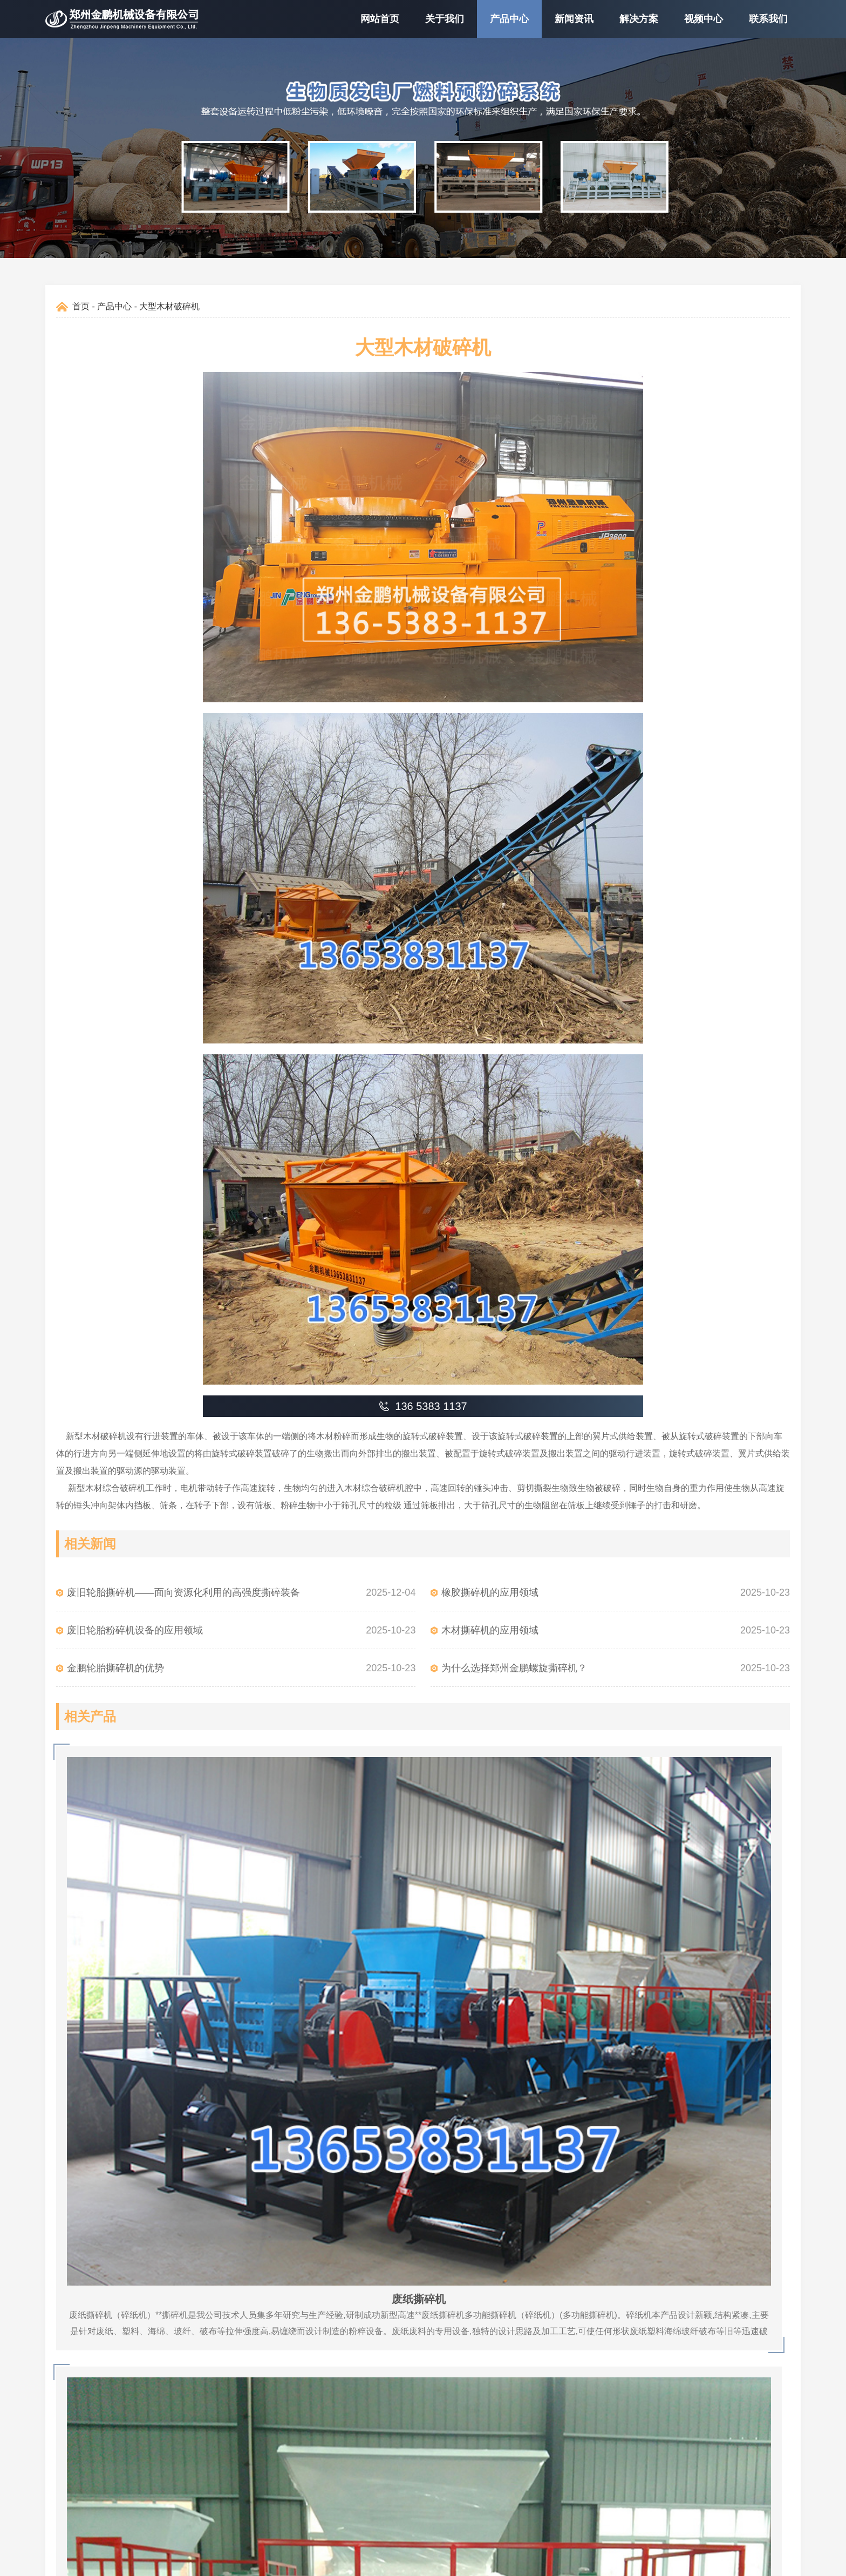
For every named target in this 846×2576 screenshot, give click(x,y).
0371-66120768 (496, 2371)
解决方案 (638, 18)
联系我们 (768, 18)
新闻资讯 (574, 18)
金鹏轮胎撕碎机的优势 (115, 1668)
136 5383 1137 (495, 2328)
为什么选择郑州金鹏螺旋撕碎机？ (514, 1668)
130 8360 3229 (495, 2392)
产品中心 (509, 18)
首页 (81, 306)
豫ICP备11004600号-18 (493, 2562)
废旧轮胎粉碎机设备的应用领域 (135, 1630)
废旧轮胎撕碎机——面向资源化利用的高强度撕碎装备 (183, 1592)
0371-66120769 (496, 2349)
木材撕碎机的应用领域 (489, 1630)
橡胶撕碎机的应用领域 (489, 1592)
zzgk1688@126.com (505, 2414)
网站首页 (379, 18)
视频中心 (703, 18)
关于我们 (444, 18)
